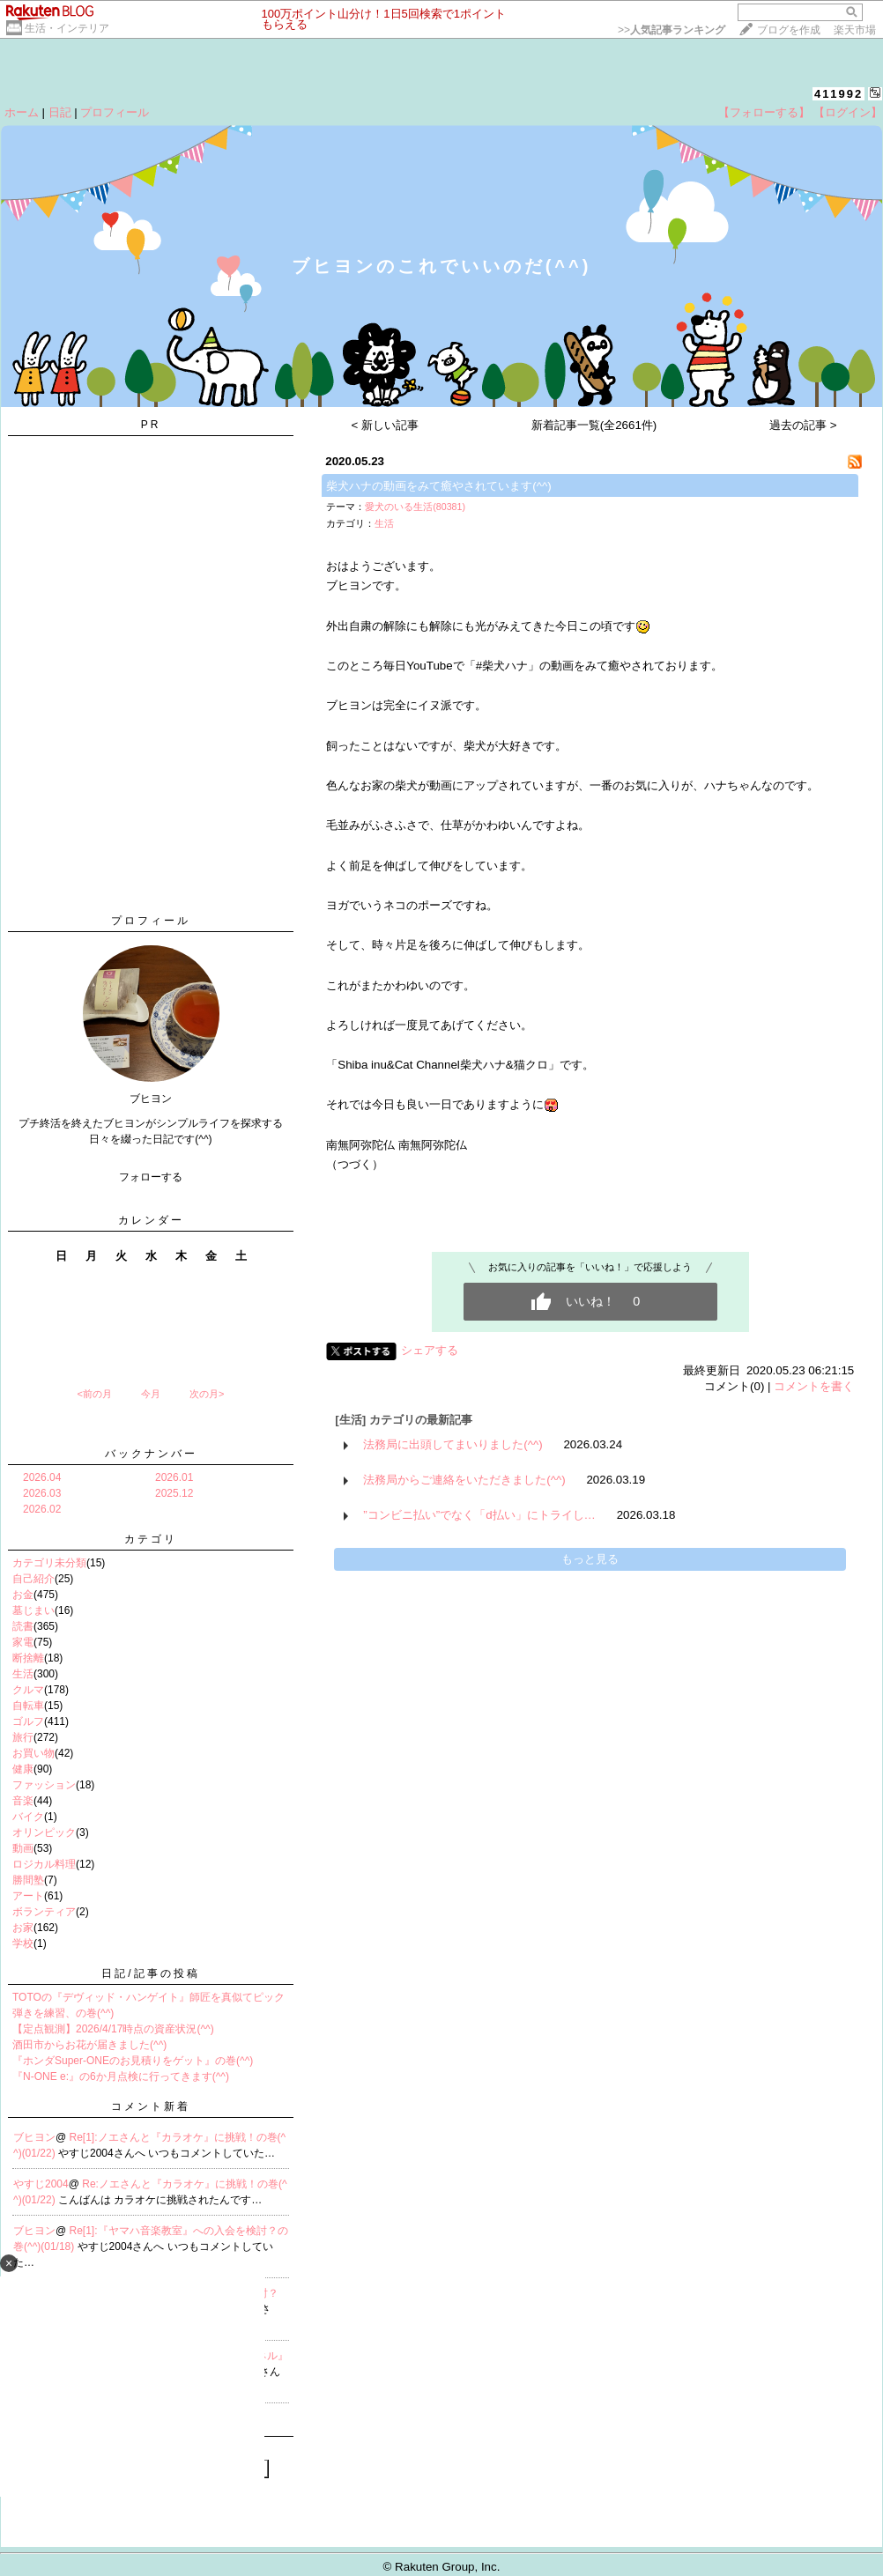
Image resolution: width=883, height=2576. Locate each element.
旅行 (22, 1737)
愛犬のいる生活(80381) (415, 506)
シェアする (429, 1350)
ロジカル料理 (44, 1864)
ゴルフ (28, 1721)
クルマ (28, 1690)
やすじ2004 (41, 2184)
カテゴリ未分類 (49, 1563)
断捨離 (28, 1658)
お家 (22, 1927)
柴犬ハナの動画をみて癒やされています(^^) (438, 485)
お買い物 (33, 1753)
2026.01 (174, 1477)
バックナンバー (151, 1453)
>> (671, 30)
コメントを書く (814, 1386)
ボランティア (44, 1912)
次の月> (206, 1393)
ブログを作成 (788, 30)
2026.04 (42, 1477)
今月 (150, 1393)
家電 (22, 1642)
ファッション (44, 1785)
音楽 (22, 1801)
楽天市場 (855, 30)
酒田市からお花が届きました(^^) (89, 2045)
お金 (22, 1594)
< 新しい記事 (385, 425)
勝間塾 (28, 1880)
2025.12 (174, 1493)
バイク (28, 1816)
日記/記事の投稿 (150, 1973)
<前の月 (94, 1393)
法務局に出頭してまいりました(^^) (452, 1444)
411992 (838, 93)
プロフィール (114, 112)
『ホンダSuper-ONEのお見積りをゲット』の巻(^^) (132, 2060)
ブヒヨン (34, 2137)
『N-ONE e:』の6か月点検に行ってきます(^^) (120, 2076)
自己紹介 (33, 1579)
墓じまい (33, 1610)
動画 (22, 1848)
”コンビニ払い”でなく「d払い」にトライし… (479, 1514)
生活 (22, 1674)
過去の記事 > (803, 425)
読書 (22, 1626)
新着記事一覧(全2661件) (594, 425)
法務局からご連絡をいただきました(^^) (464, 1479)
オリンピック (44, 1832)
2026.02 (42, 1509)
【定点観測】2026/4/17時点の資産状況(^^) (113, 2029)
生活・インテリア (67, 28)
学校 (22, 1943)
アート (28, 1896)
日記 (59, 112)
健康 (22, 1769)
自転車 (28, 1705)
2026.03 (42, 1493)
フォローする (150, 1177)
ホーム (21, 112)
